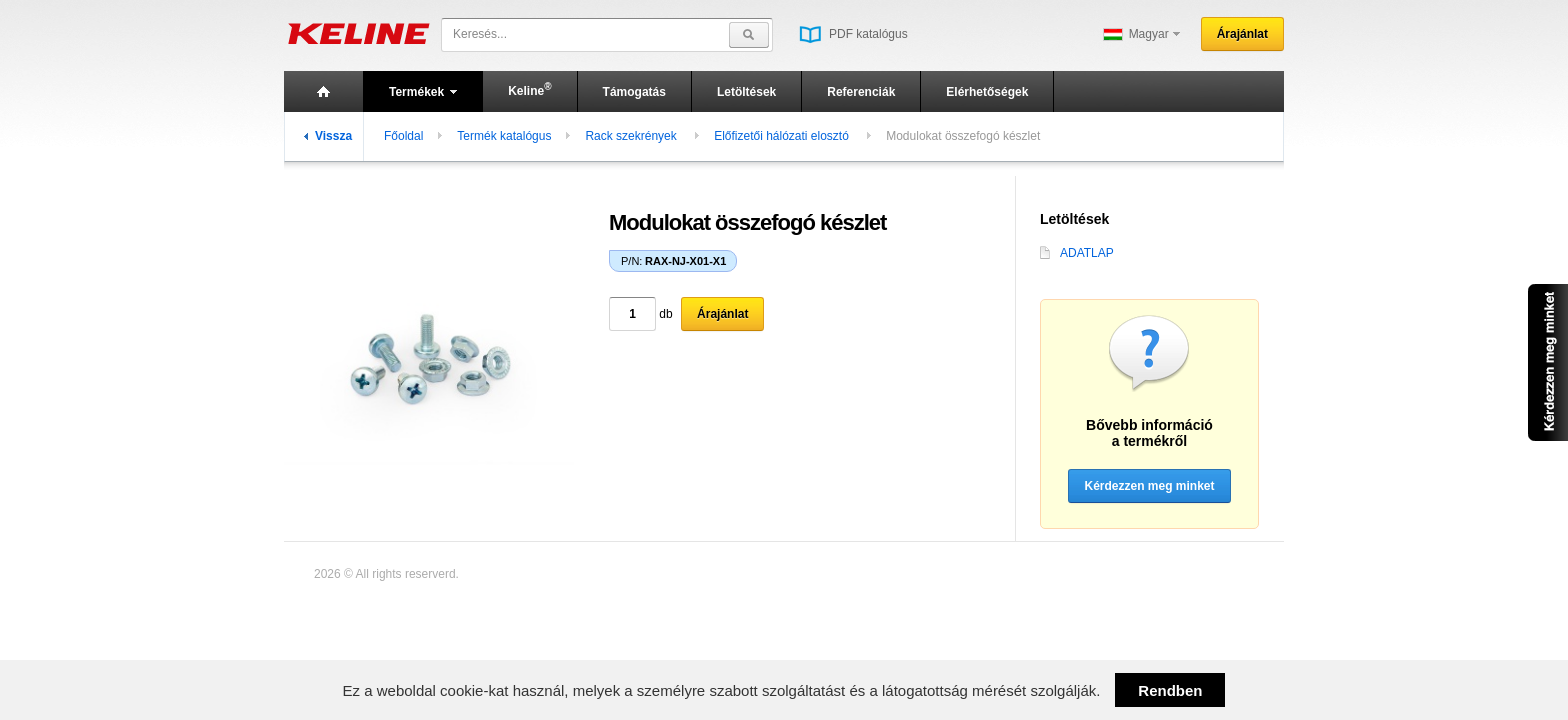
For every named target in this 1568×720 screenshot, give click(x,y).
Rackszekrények (632, 136)
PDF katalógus (853, 34)
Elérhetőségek (987, 92)
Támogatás (634, 92)
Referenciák (861, 92)
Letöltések (746, 92)
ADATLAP (1077, 253)
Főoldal (403, 136)
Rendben (1170, 690)
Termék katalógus (504, 136)
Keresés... (480, 34)
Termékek (423, 92)
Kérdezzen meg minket (1149, 486)
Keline (529, 89)
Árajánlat (1242, 34)
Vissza (328, 136)
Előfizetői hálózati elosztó (783, 136)
